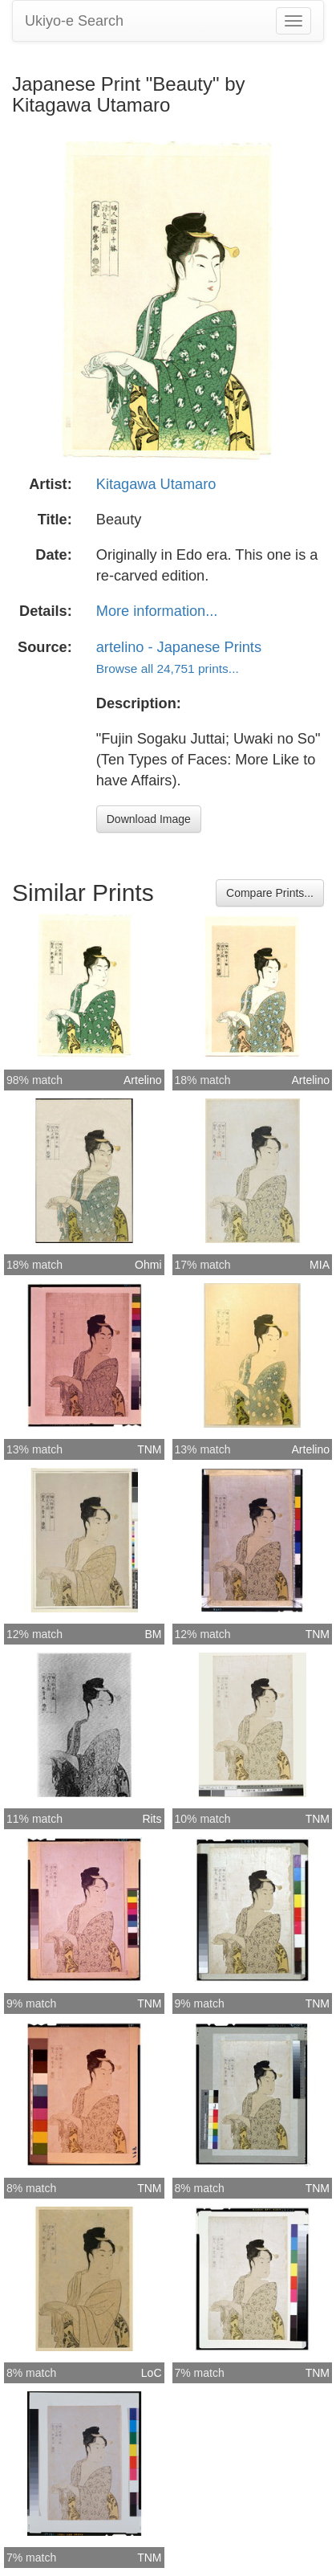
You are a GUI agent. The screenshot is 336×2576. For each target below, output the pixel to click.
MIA (320, 1264)
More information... (157, 611)
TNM (149, 1449)
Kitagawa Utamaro (156, 484)
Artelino (142, 1080)
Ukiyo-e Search (74, 21)
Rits (151, 1818)
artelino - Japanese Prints (178, 647)
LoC (151, 2372)
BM (153, 1634)
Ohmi (148, 1264)
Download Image (149, 819)
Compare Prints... (270, 893)
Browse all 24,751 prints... (167, 668)
